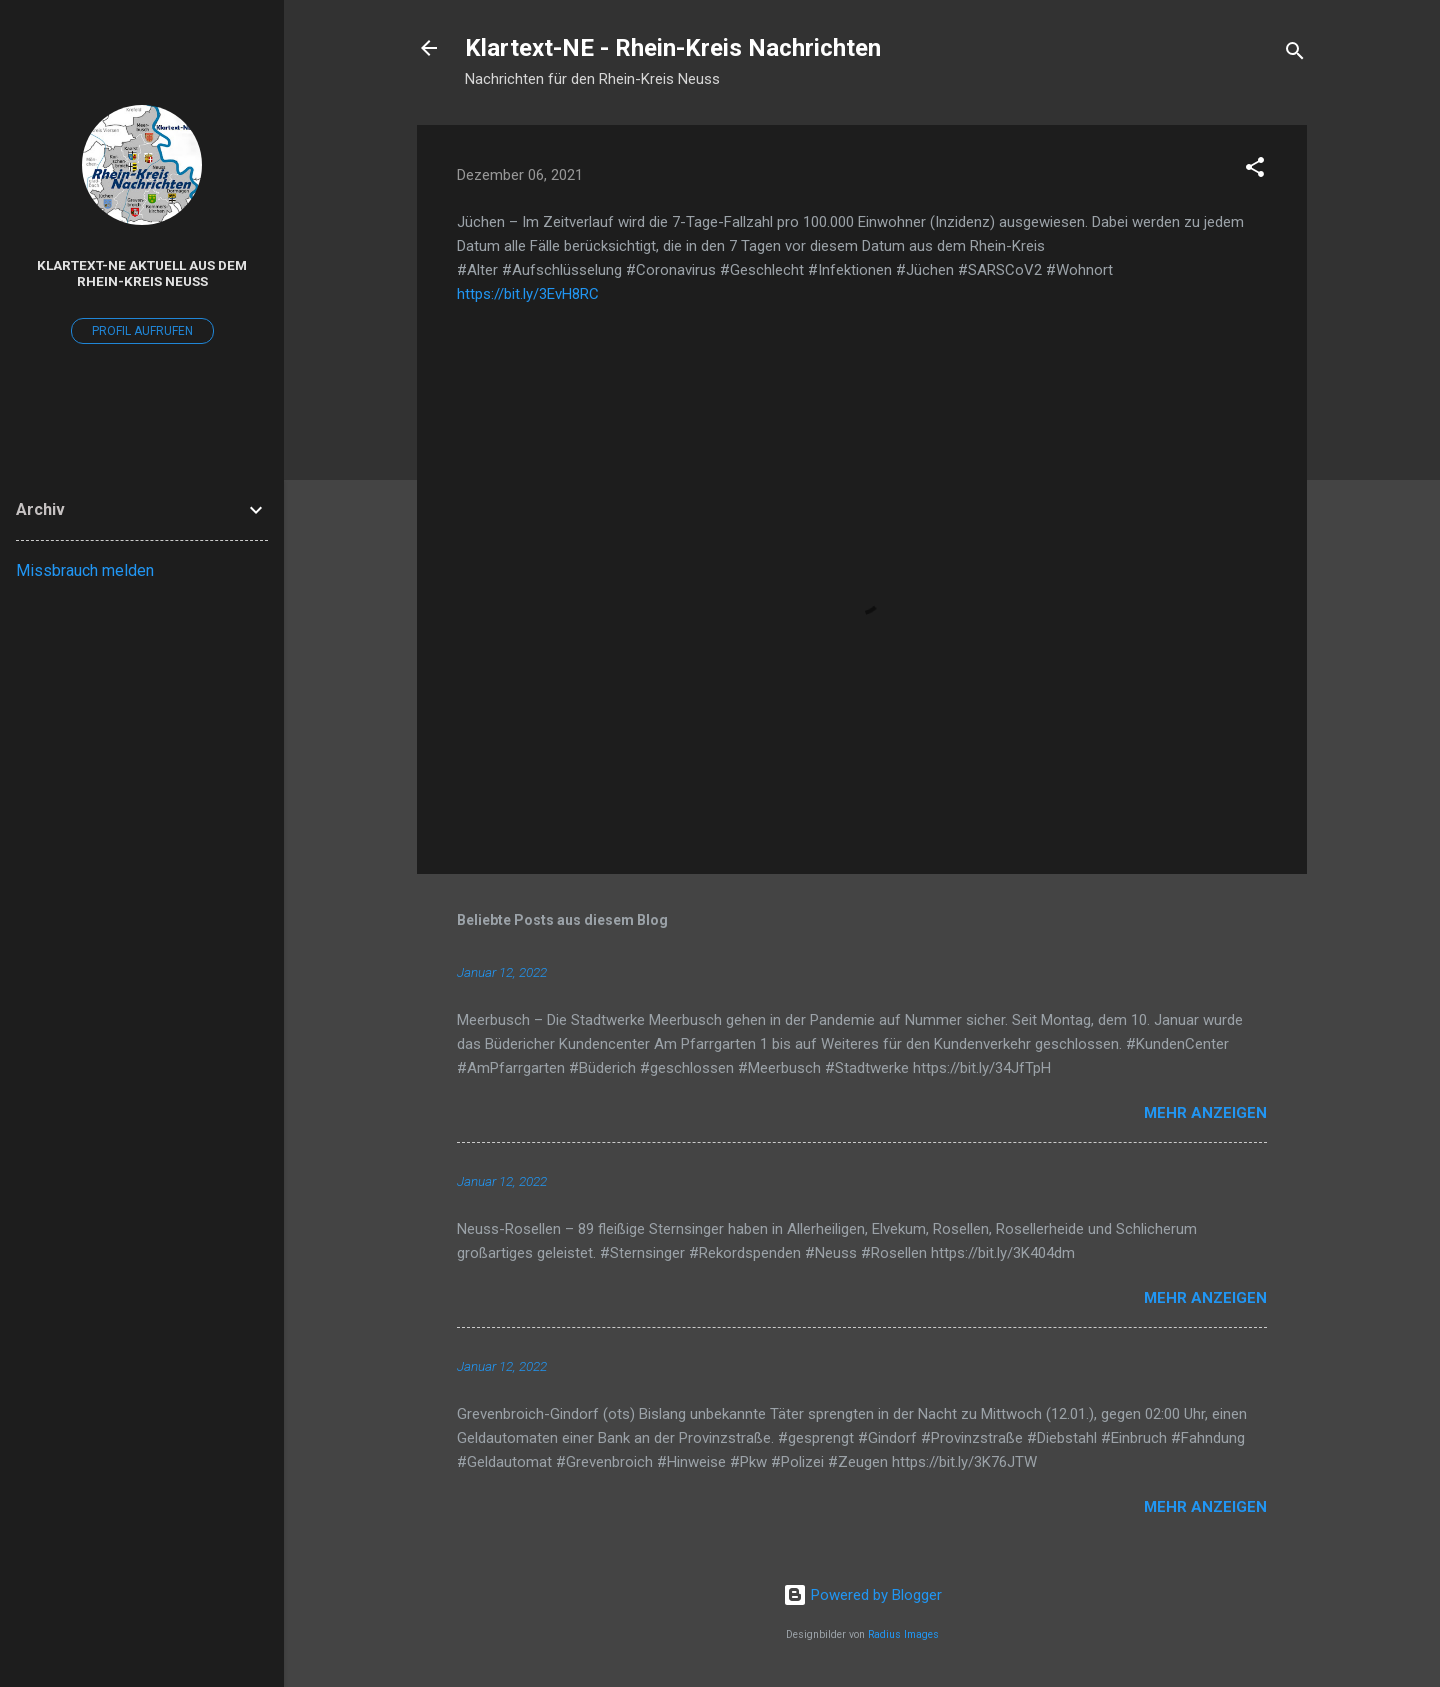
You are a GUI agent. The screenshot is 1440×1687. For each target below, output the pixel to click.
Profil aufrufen (142, 331)
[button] (1255, 170)
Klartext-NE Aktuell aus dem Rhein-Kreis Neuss (142, 273)
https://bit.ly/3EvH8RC (528, 294)
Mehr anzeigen (1205, 1113)
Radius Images (903, 1634)
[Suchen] (1295, 54)
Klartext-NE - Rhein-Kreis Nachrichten (673, 48)
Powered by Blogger (862, 1595)
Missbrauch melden (85, 570)
